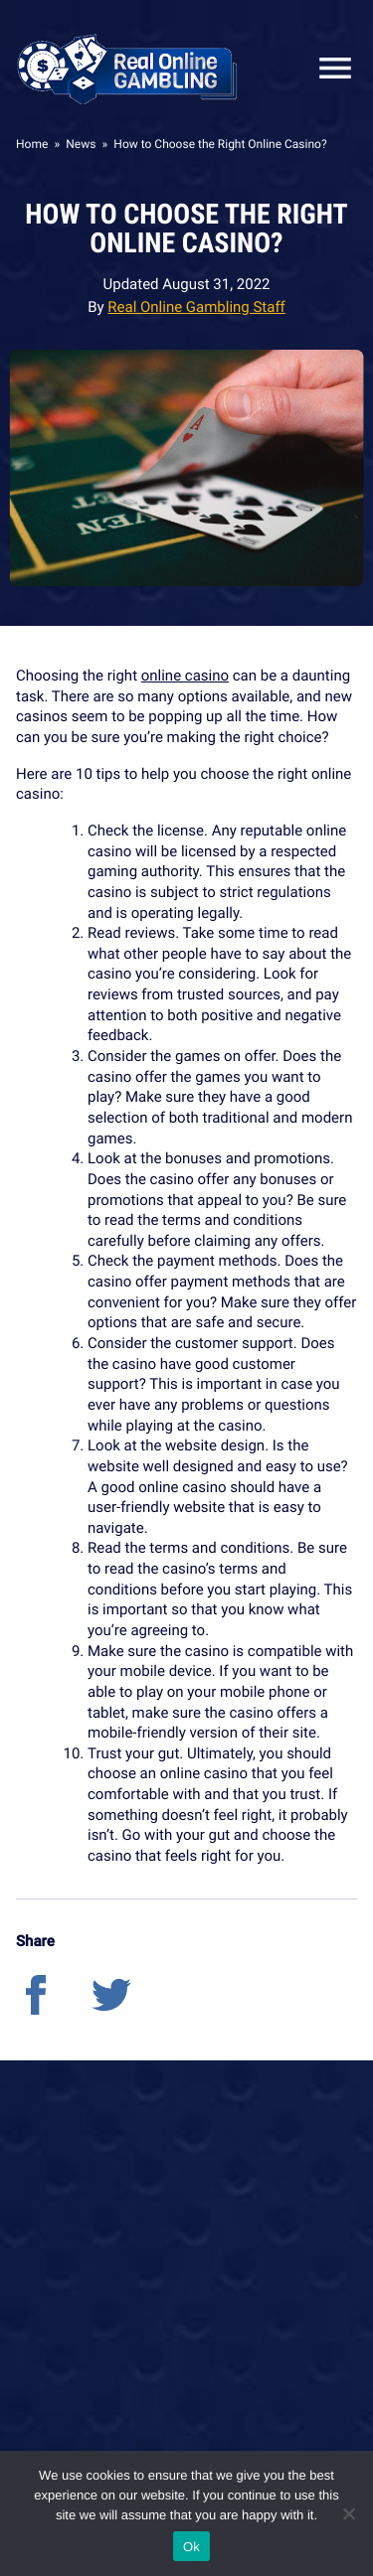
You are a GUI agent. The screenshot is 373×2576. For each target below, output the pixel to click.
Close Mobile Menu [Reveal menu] (327, 68)
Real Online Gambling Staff (196, 307)
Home (32, 144)
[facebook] (54, 2010)
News (80, 144)
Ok (191, 2546)
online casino (185, 675)
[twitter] (127, 2010)
